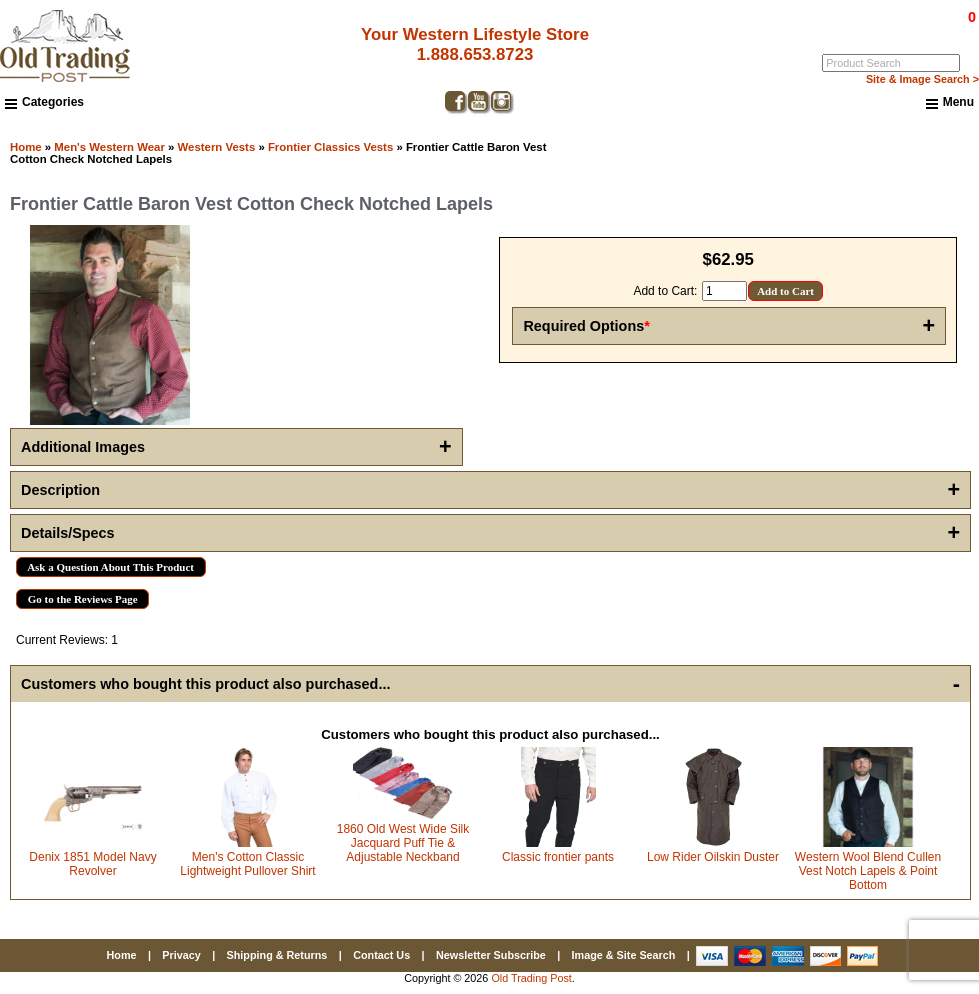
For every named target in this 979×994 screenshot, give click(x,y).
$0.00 (926, 17)
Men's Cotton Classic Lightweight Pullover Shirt (247, 864)
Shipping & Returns (277, 955)
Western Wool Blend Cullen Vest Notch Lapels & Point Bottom (868, 871)
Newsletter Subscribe (491, 955)
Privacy (181, 955)
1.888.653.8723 (475, 54)
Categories (44, 102)
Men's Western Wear (109, 147)
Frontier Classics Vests (330, 147)
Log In (890, 31)
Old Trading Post (531, 978)
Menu (950, 103)
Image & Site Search (624, 955)
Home (26, 147)
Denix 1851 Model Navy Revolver (92, 864)
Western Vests (217, 147)
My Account (948, 31)
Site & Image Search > (922, 79)
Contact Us (381, 955)
